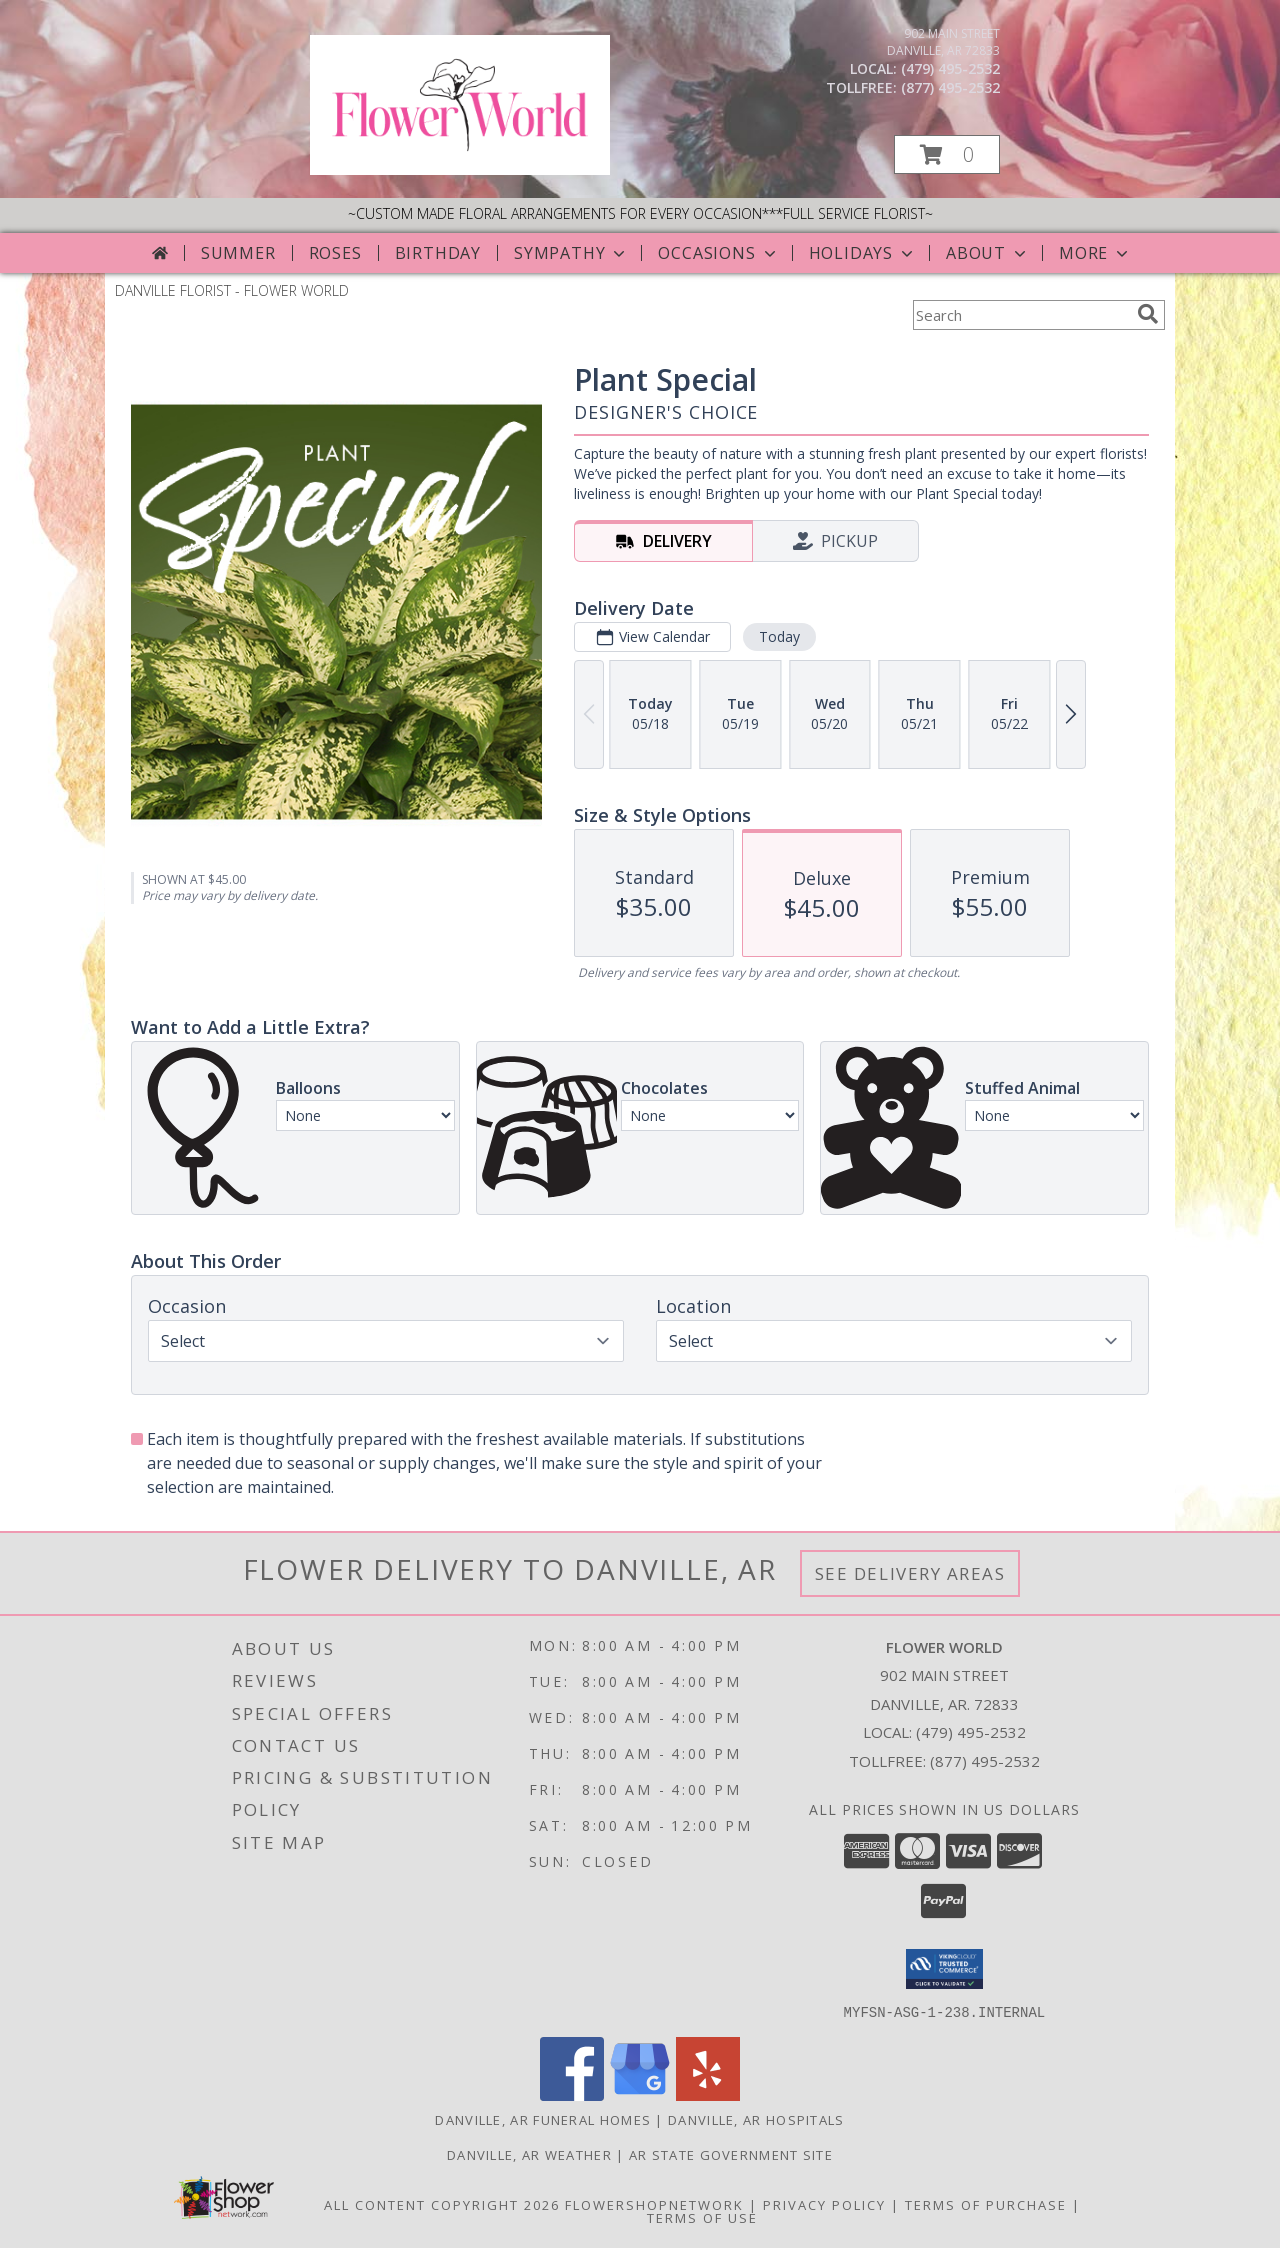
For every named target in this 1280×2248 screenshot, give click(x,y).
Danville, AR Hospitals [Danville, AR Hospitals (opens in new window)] (756, 2119)
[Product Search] (1021, 315)
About (988, 253)
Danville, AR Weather (529, 2154)
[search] (1148, 314)
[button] (947, 154)
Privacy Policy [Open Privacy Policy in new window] (824, 2204)
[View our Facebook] (572, 2094)
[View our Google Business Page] (640, 2094)
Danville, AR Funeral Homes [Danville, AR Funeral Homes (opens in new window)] (543, 2119)
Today (779, 636)
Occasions (718, 253)
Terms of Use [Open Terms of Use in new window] (702, 2217)
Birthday (438, 253)
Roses (335, 253)
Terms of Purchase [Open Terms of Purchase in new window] (986, 2204)
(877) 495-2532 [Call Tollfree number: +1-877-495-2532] (985, 1761)
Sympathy (571, 253)
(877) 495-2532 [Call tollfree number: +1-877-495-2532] (950, 87)
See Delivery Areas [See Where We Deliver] (910, 1573)
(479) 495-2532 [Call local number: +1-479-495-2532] (950, 68)
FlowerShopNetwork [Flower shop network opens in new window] (654, 2204)
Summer (238, 253)
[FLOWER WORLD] (460, 169)
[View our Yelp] (708, 2094)
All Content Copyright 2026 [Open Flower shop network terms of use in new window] (442, 2204)
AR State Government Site (731, 2154)
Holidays (863, 253)
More (1095, 253)
